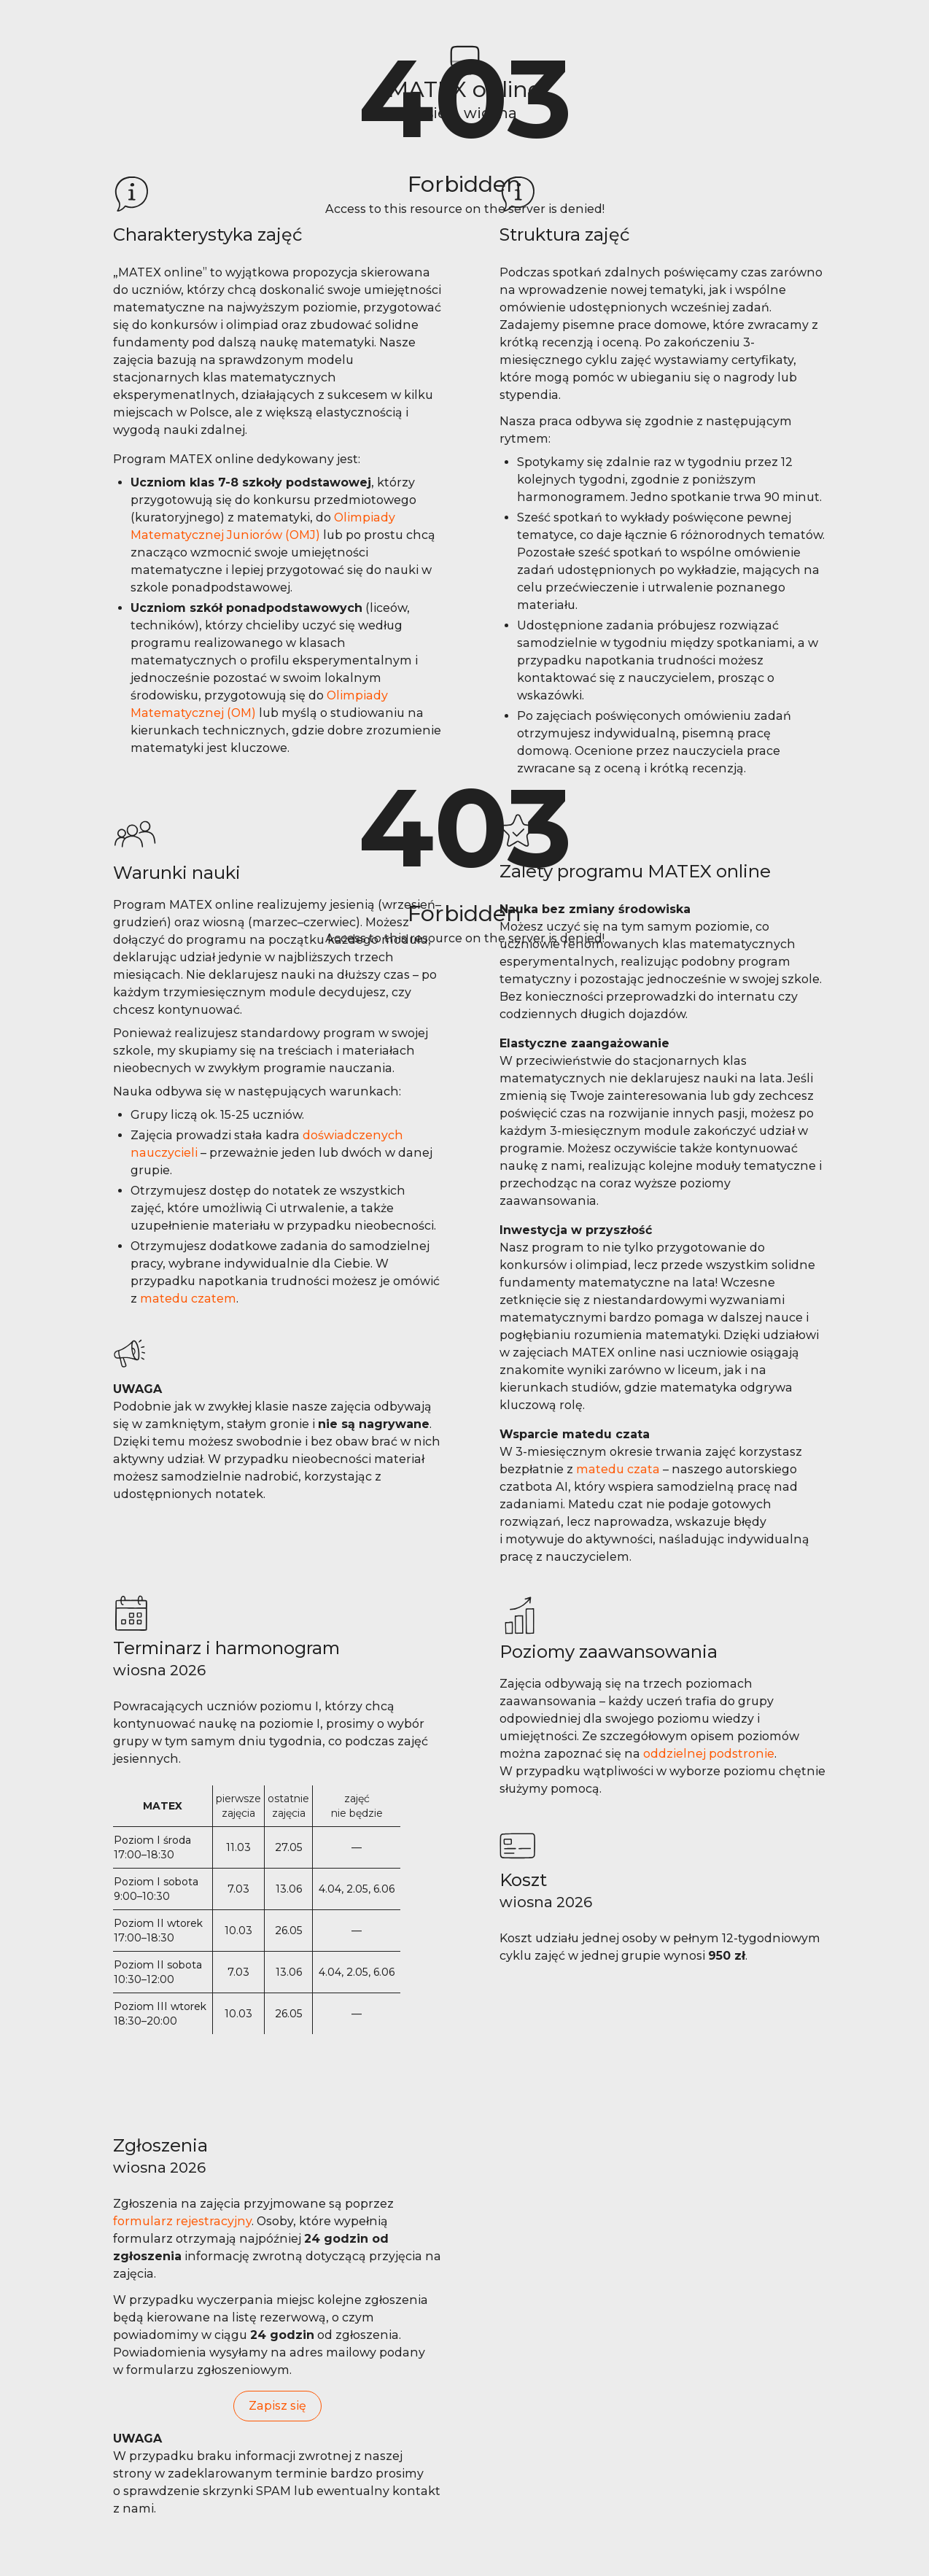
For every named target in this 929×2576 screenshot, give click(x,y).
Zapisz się (277, 2406)
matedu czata (618, 1469)
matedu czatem (188, 1299)
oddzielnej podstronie (708, 1754)
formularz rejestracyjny (182, 2221)
